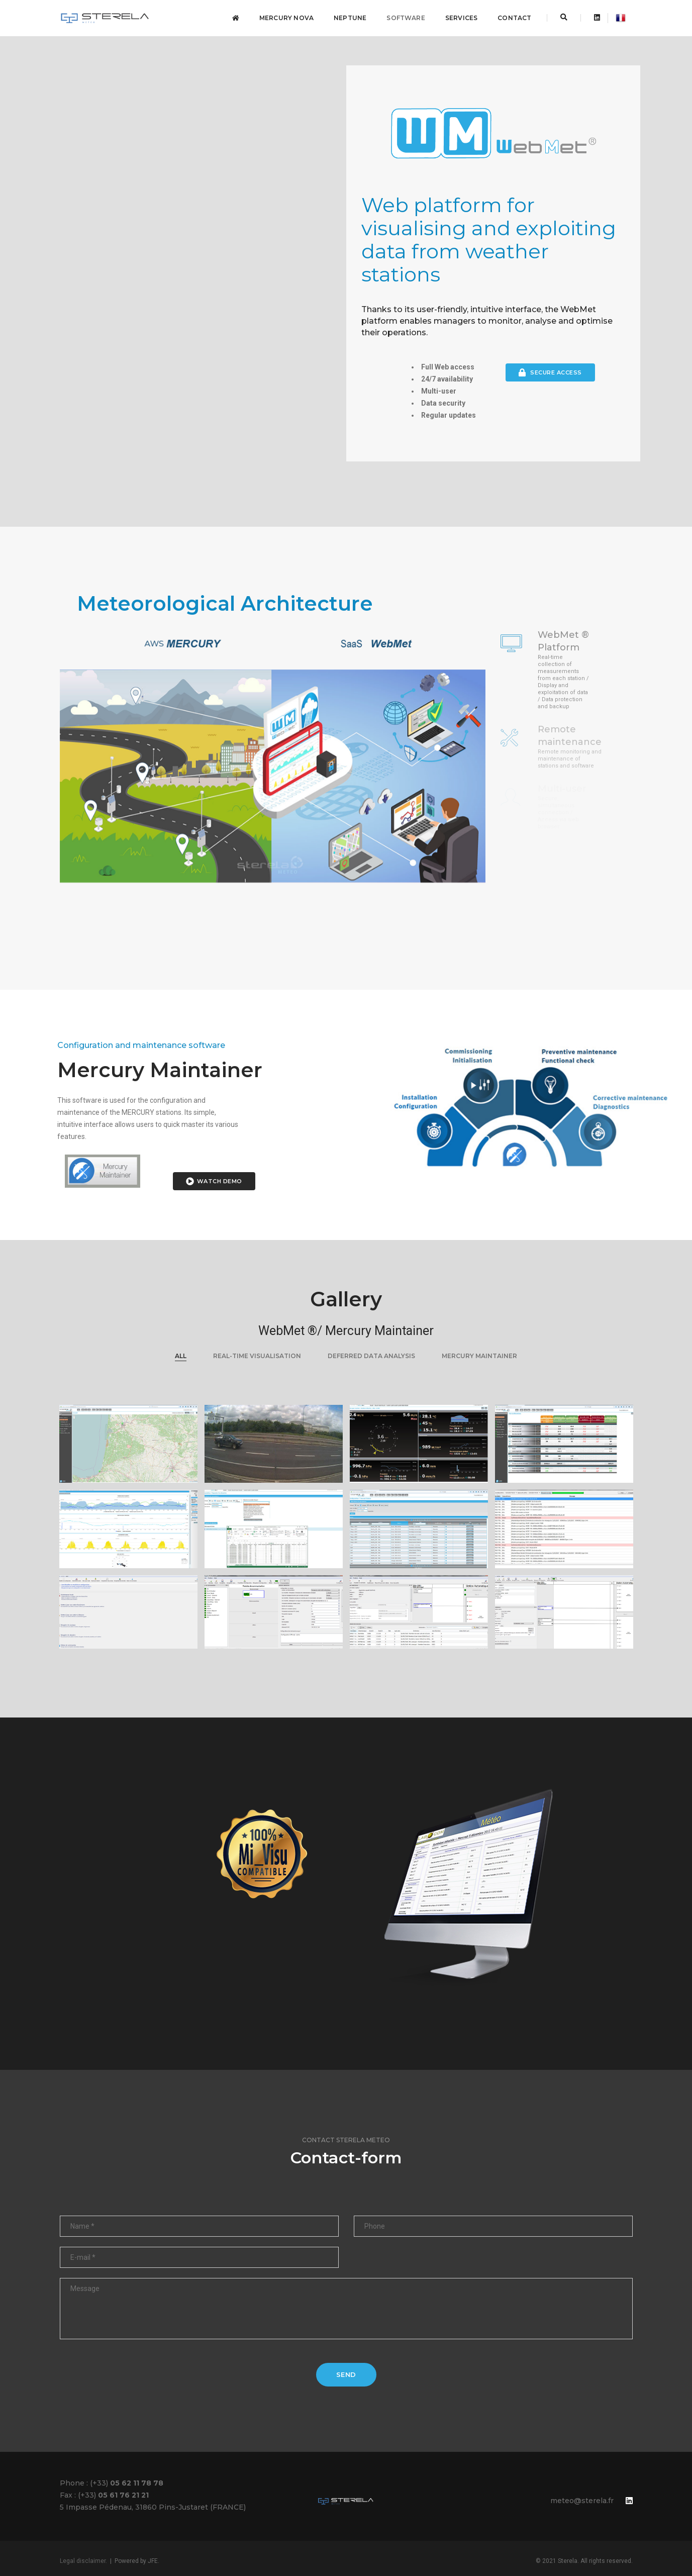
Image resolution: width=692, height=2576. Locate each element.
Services (461, 18)
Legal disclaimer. (83, 2560)
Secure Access (550, 372)
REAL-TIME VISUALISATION (257, 1356)
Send (346, 2374)
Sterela (567, 2560)
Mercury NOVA (286, 18)
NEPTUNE (350, 18)
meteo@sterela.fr (582, 2500)
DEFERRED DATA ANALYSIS (371, 1356)
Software (405, 18)
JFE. (153, 2560)
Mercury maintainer (479, 1356)
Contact (514, 18)
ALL (180, 1356)
